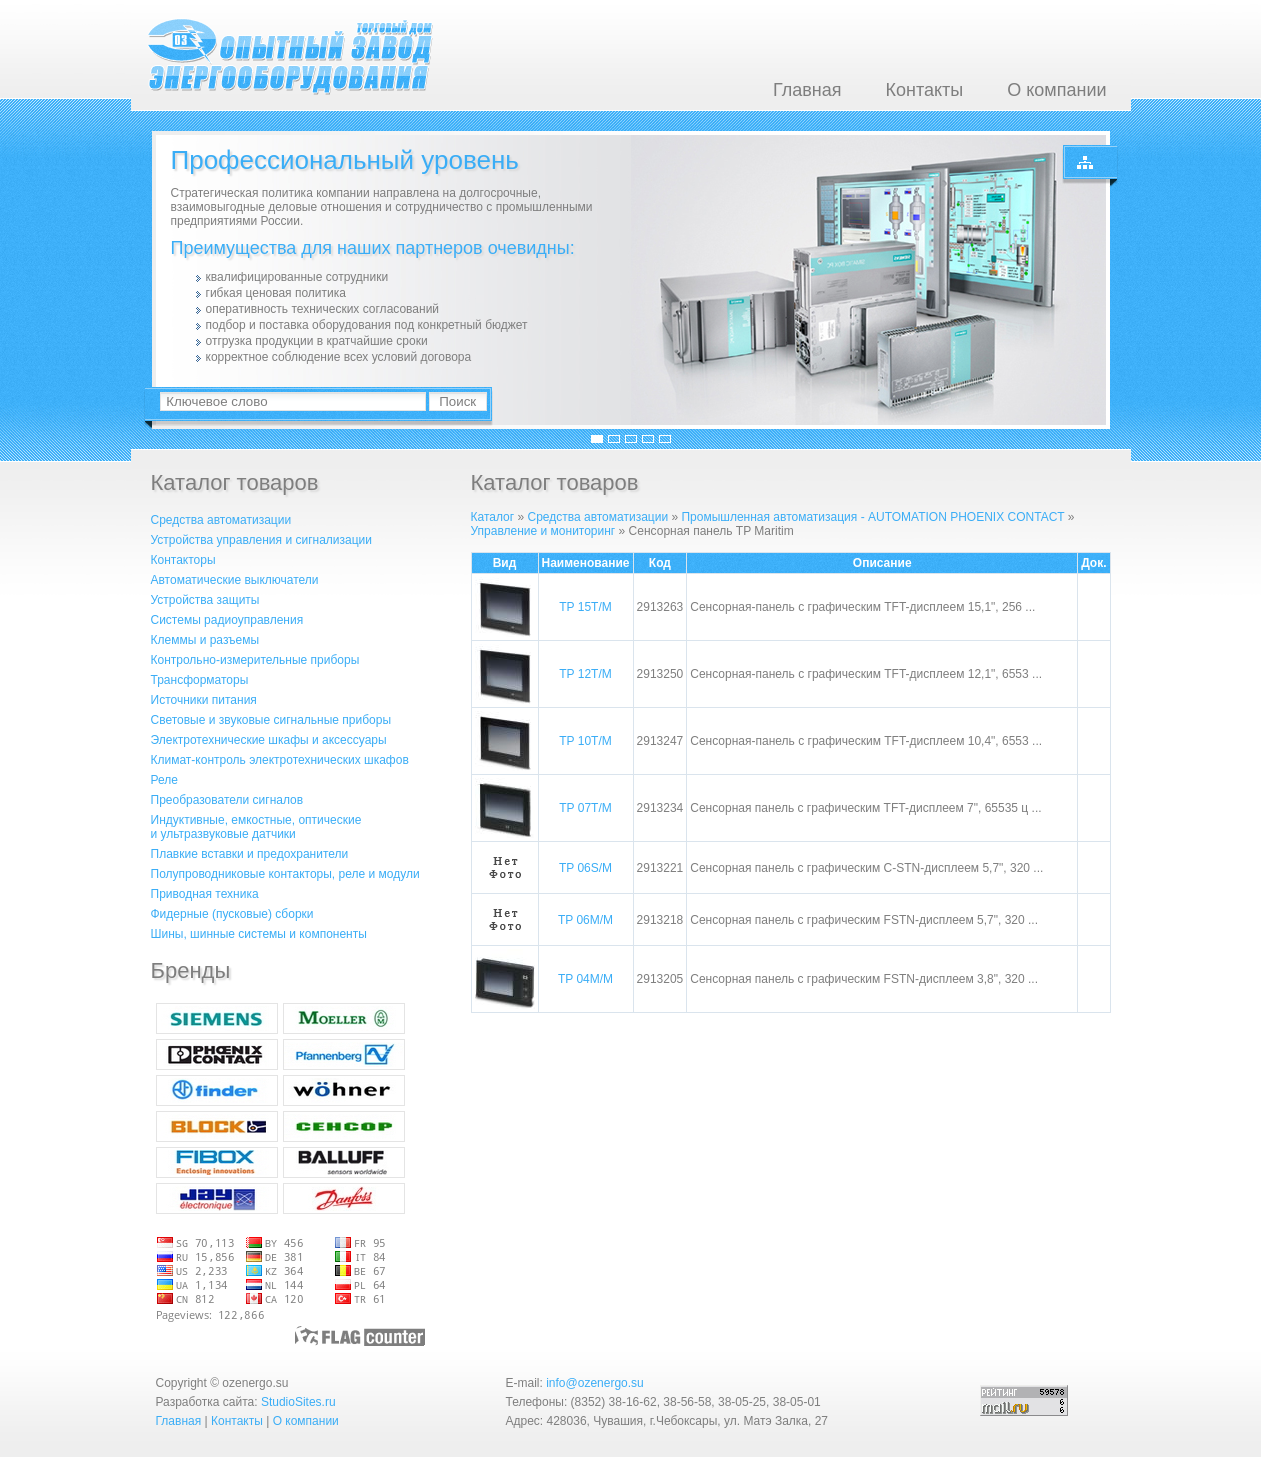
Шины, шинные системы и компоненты (259, 934)
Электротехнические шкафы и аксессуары (269, 740)
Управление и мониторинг (545, 531)
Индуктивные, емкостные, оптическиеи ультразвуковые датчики (256, 827)
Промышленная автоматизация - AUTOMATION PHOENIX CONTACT (872, 517)
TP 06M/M (585, 920)
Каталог (493, 517)
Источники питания (204, 700)
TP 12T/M (585, 674)
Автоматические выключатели (235, 580)
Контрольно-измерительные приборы (255, 660)
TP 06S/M (585, 868)
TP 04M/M (585, 979)
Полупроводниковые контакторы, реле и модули (285, 874)
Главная (807, 90)
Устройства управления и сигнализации (261, 540)
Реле (164, 780)
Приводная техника (205, 894)
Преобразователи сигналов (227, 800)
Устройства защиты (205, 600)
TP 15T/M (585, 607)
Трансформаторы (200, 680)
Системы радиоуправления (227, 620)
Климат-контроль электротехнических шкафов (280, 760)
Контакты (924, 90)
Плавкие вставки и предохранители (250, 854)
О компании (1056, 90)
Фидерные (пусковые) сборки (232, 914)
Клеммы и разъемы (205, 640)
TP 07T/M (585, 808)
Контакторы (183, 560)
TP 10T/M (585, 741)
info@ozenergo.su (595, 1383)
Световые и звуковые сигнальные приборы (271, 720)
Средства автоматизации (221, 520)
